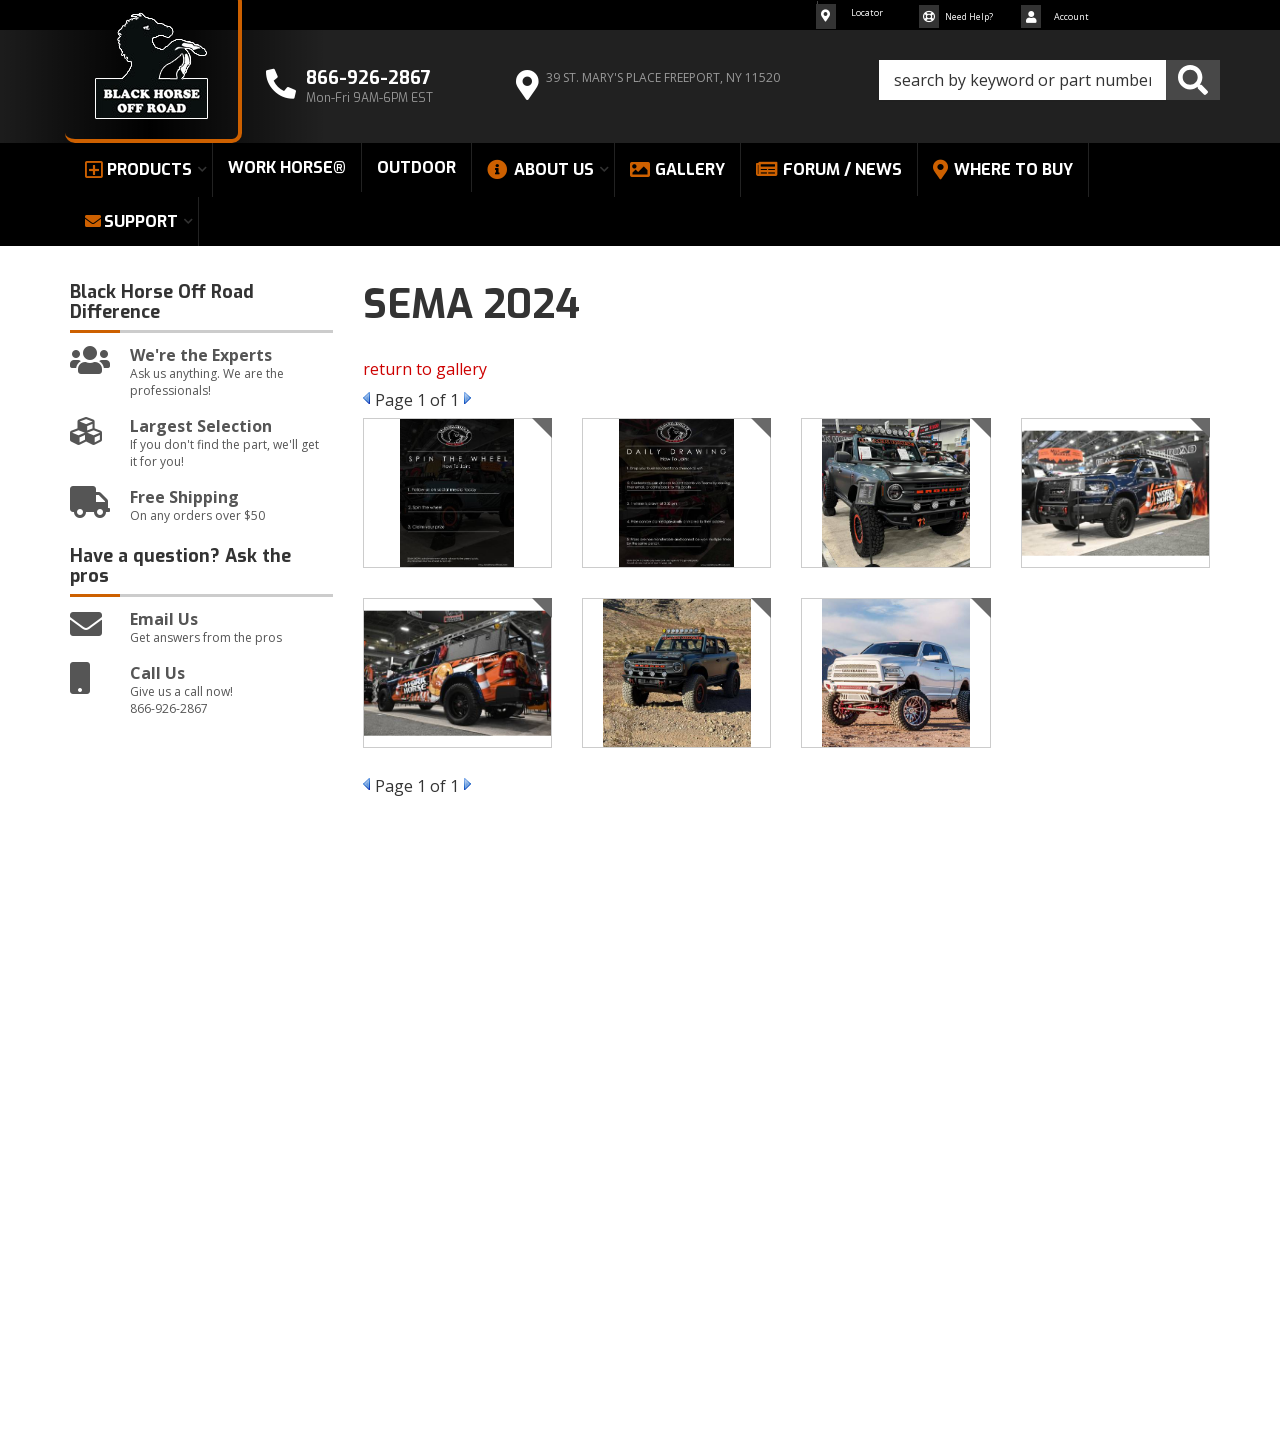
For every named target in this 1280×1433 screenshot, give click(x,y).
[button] (1049, 80)
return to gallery (425, 369)
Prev (366, 398)
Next (467, 398)
